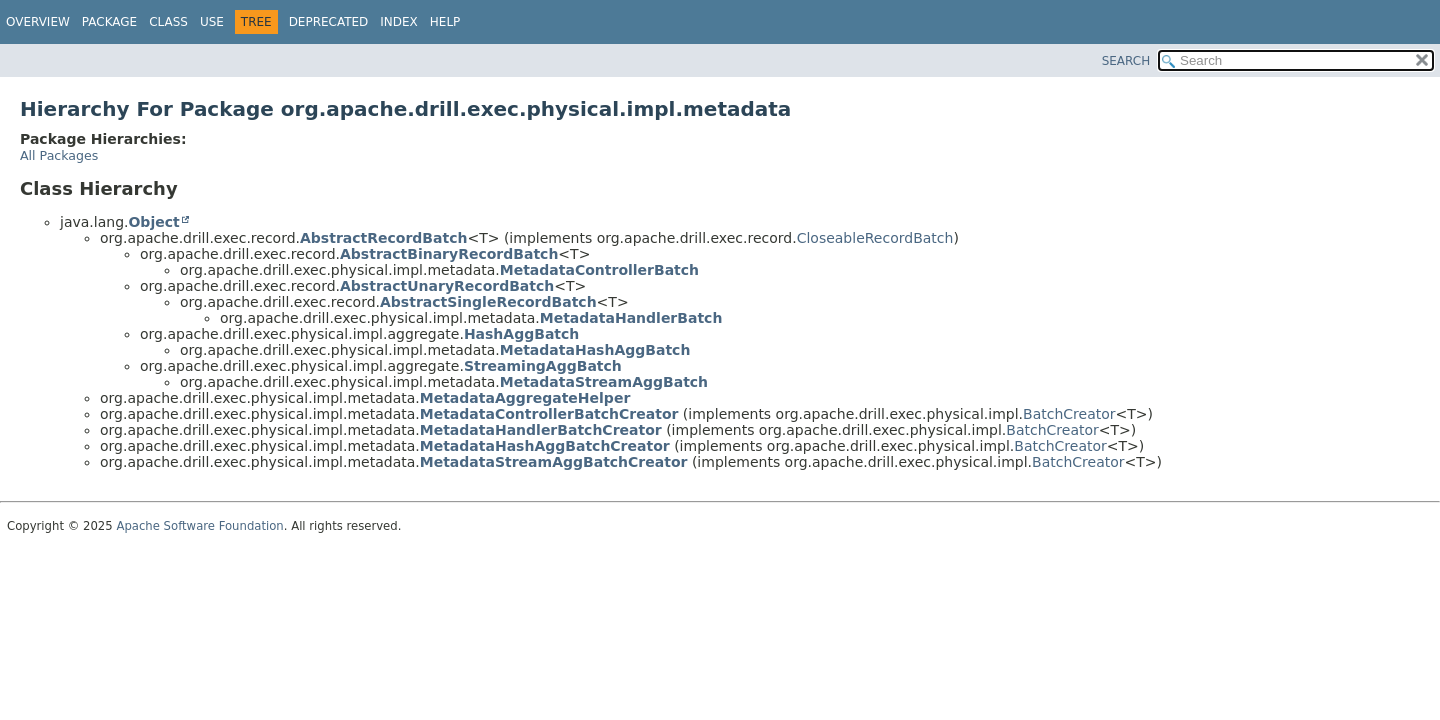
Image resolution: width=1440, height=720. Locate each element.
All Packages (59, 155)
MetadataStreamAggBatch (604, 382)
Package (109, 22)
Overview (38, 22)
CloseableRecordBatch (875, 238)
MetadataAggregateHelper (525, 398)
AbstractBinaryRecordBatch (449, 254)
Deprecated (329, 22)
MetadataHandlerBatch (631, 318)
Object (153, 222)
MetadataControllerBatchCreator (549, 414)
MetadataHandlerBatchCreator (541, 430)
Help (445, 22)
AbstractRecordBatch (383, 238)
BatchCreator (1069, 414)
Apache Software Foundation (199, 526)
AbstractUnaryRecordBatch (447, 286)
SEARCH (1126, 61)
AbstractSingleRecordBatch (488, 302)
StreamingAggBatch (543, 366)
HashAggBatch (521, 334)
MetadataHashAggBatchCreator (545, 446)
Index (399, 22)
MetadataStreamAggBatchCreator (554, 462)
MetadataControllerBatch (599, 270)
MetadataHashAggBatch (595, 350)
